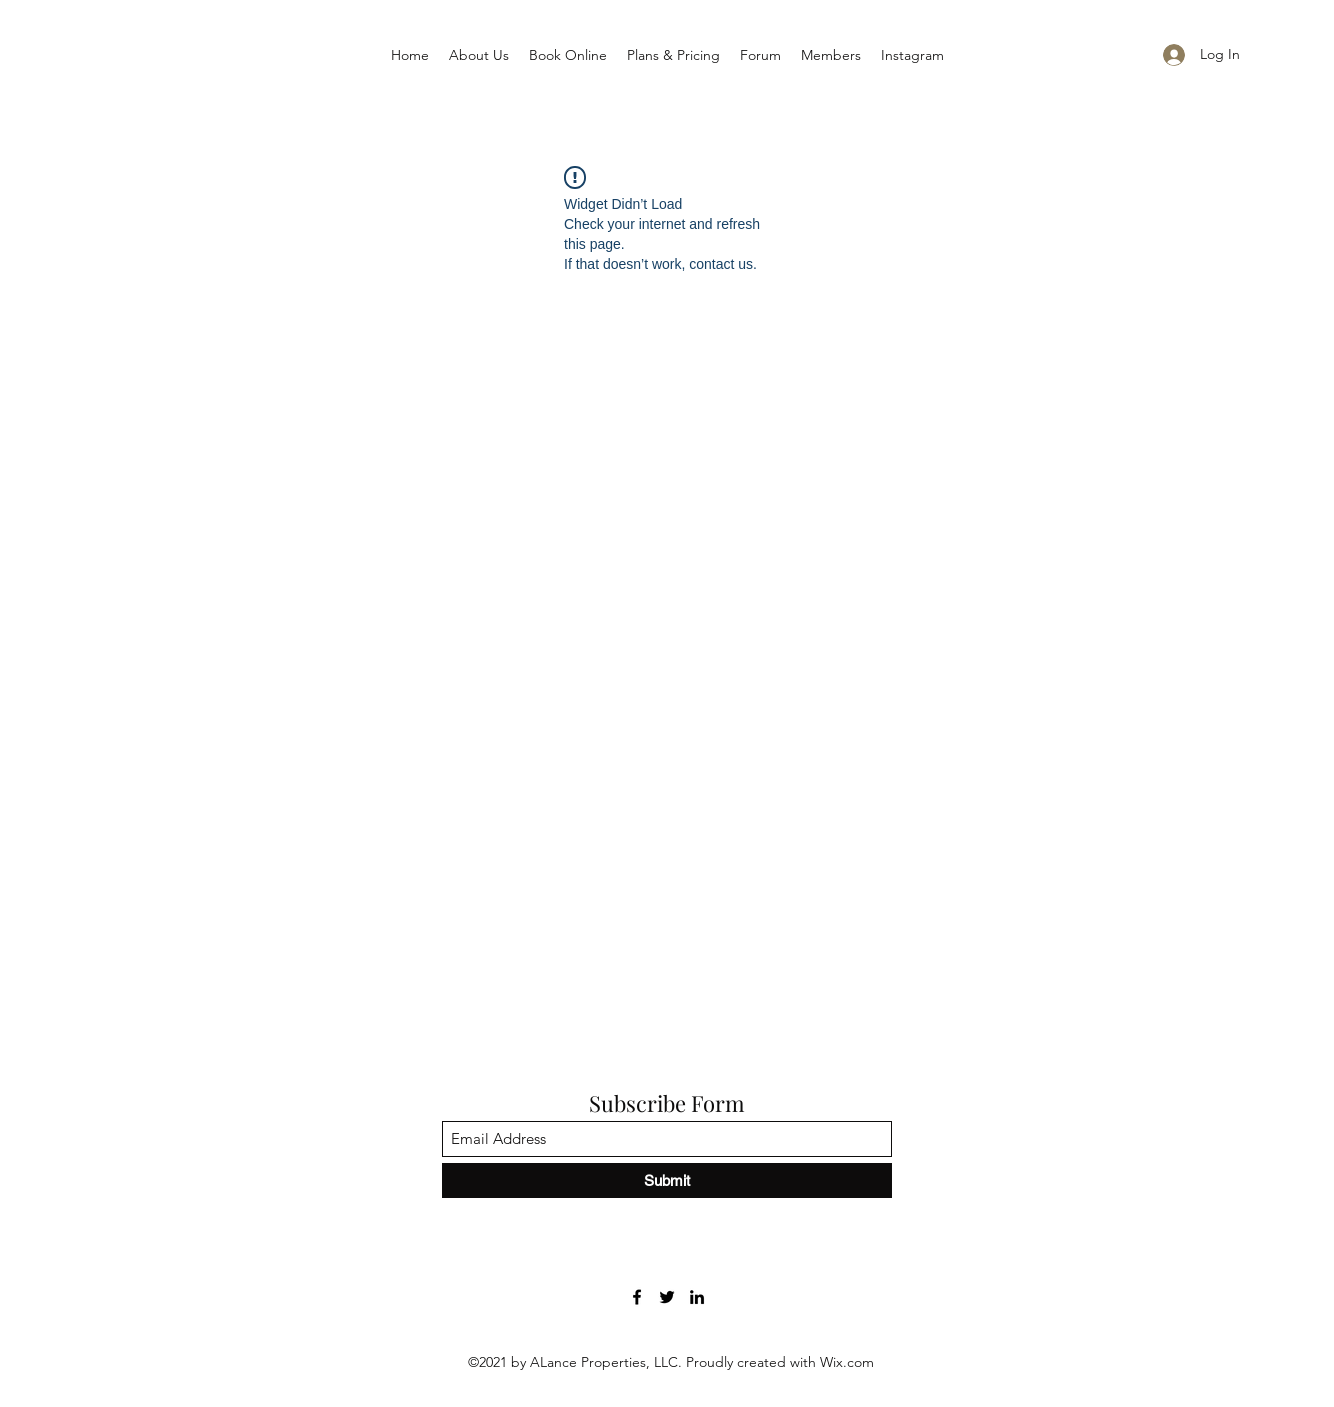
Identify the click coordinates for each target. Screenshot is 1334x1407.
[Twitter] (667, 1297)
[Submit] (667, 1180)
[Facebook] (637, 1297)
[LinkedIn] (697, 1297)
